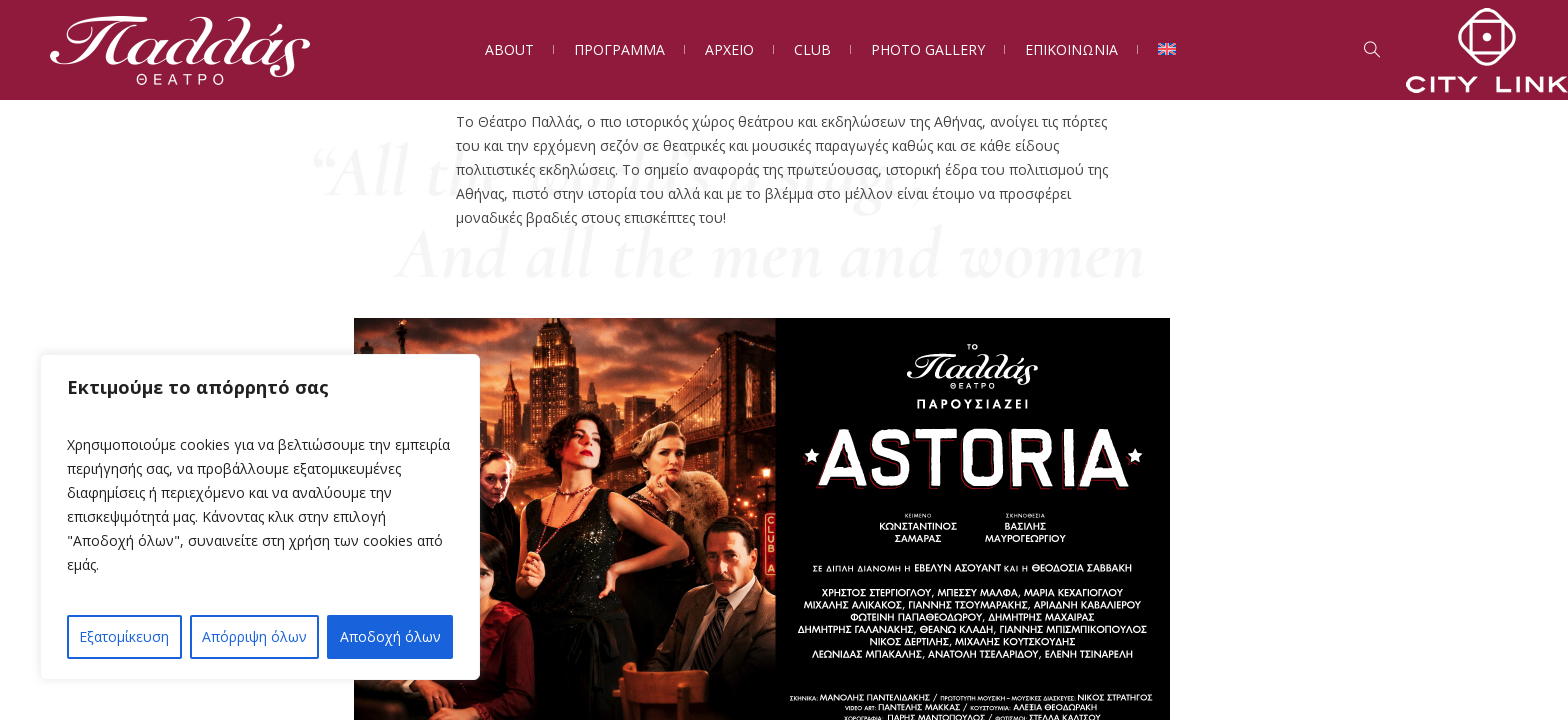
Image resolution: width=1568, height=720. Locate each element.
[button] (1333, 550)
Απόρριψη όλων (254, 636)
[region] (260, 517)
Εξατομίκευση (124, 636)
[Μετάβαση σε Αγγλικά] (1167, 50)
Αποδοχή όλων (390, 636)
